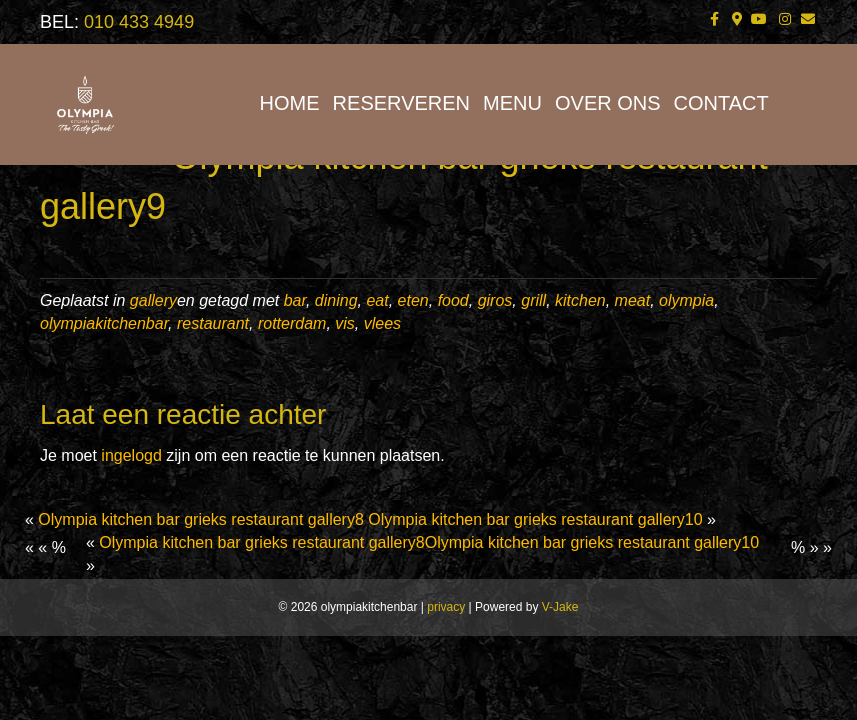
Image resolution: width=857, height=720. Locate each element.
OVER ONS (608, 103)
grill (533, 300)
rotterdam (292, 323)
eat (377, 300)
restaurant (213, 323)
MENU (512, 103)
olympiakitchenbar (104, 323)
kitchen (580, 300)
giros (495, 300)
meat (633, 300)
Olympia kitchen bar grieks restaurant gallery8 (200, 519)
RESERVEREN (401, 103)
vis (345, 323)
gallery (153, 300)
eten (413, 300)
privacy (446, 607)
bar (295, 300)
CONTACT (721, 103)
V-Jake (560, 607)
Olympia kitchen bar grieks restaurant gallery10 (535, 519)
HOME (290, 103)
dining (336, 300)
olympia (686, 300)
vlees (382, 323)
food (453, 300)
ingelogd (131, 455)
